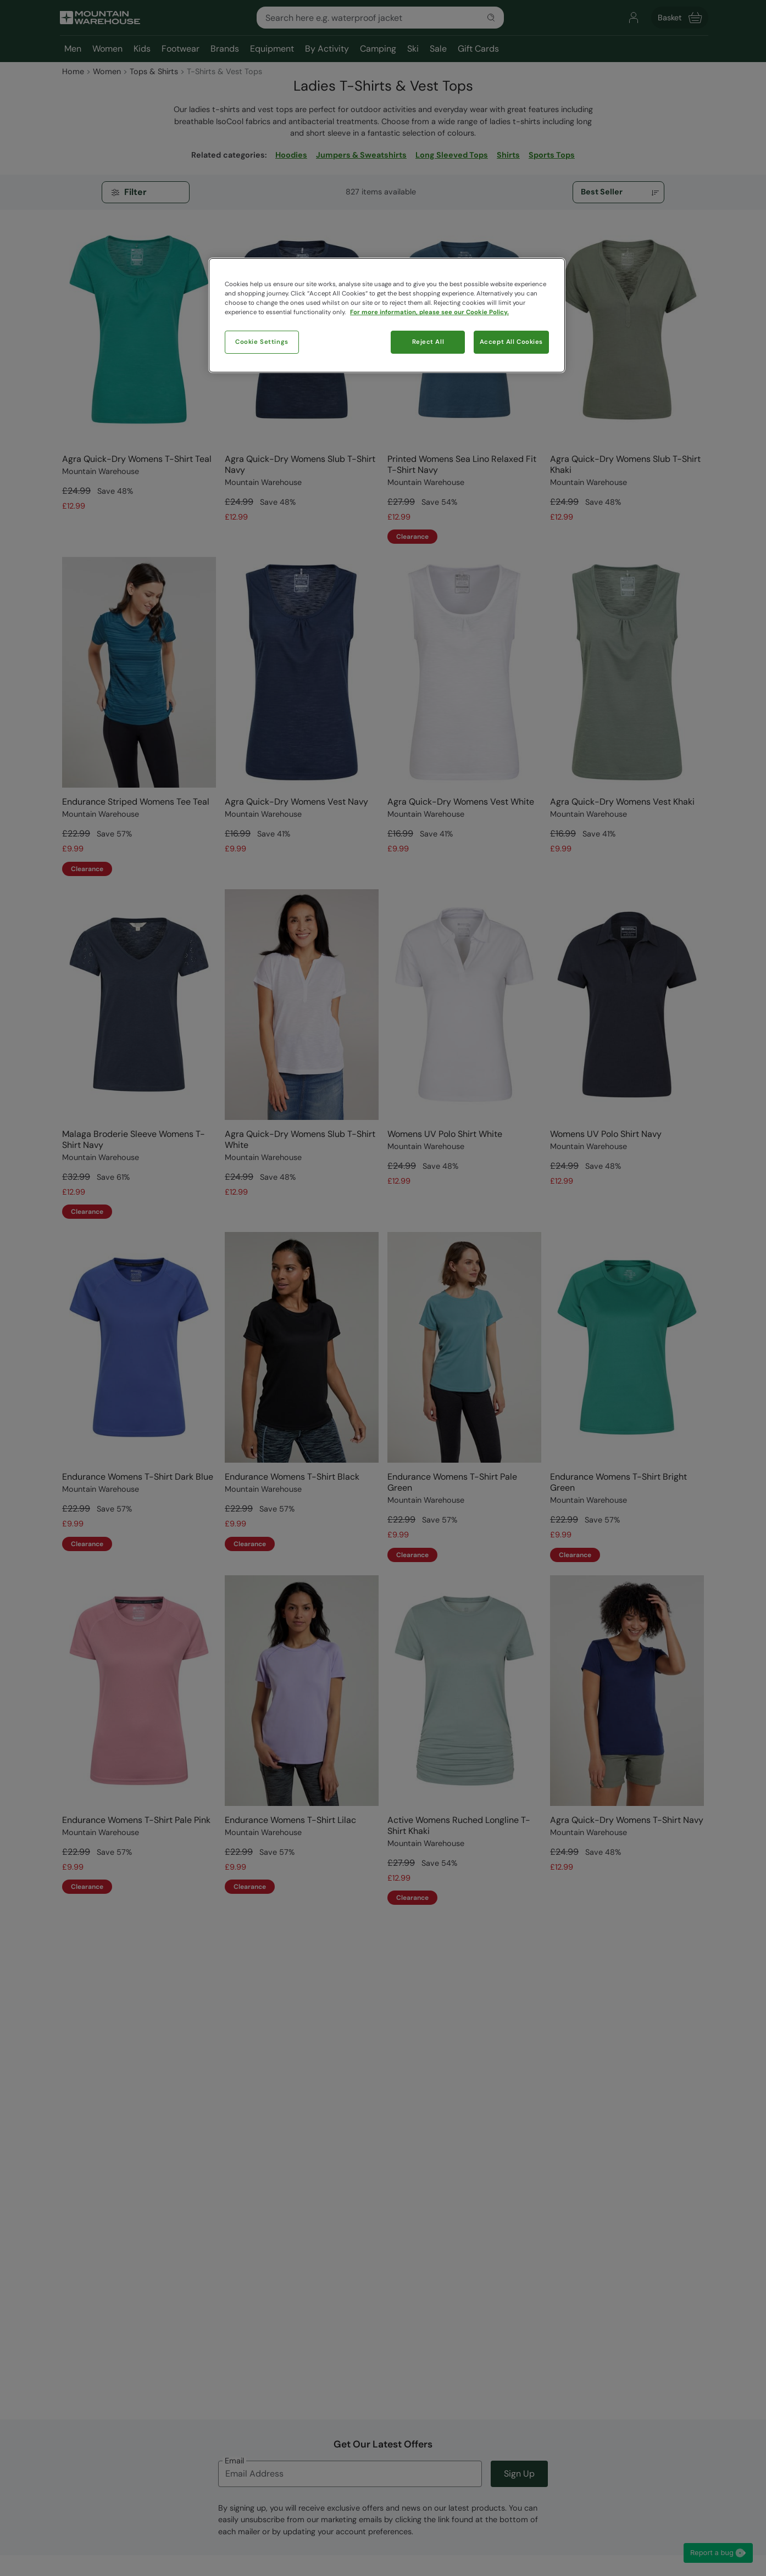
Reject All (428, 342)
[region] (386, 315)
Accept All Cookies (511, 342)
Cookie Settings (261, 342)
